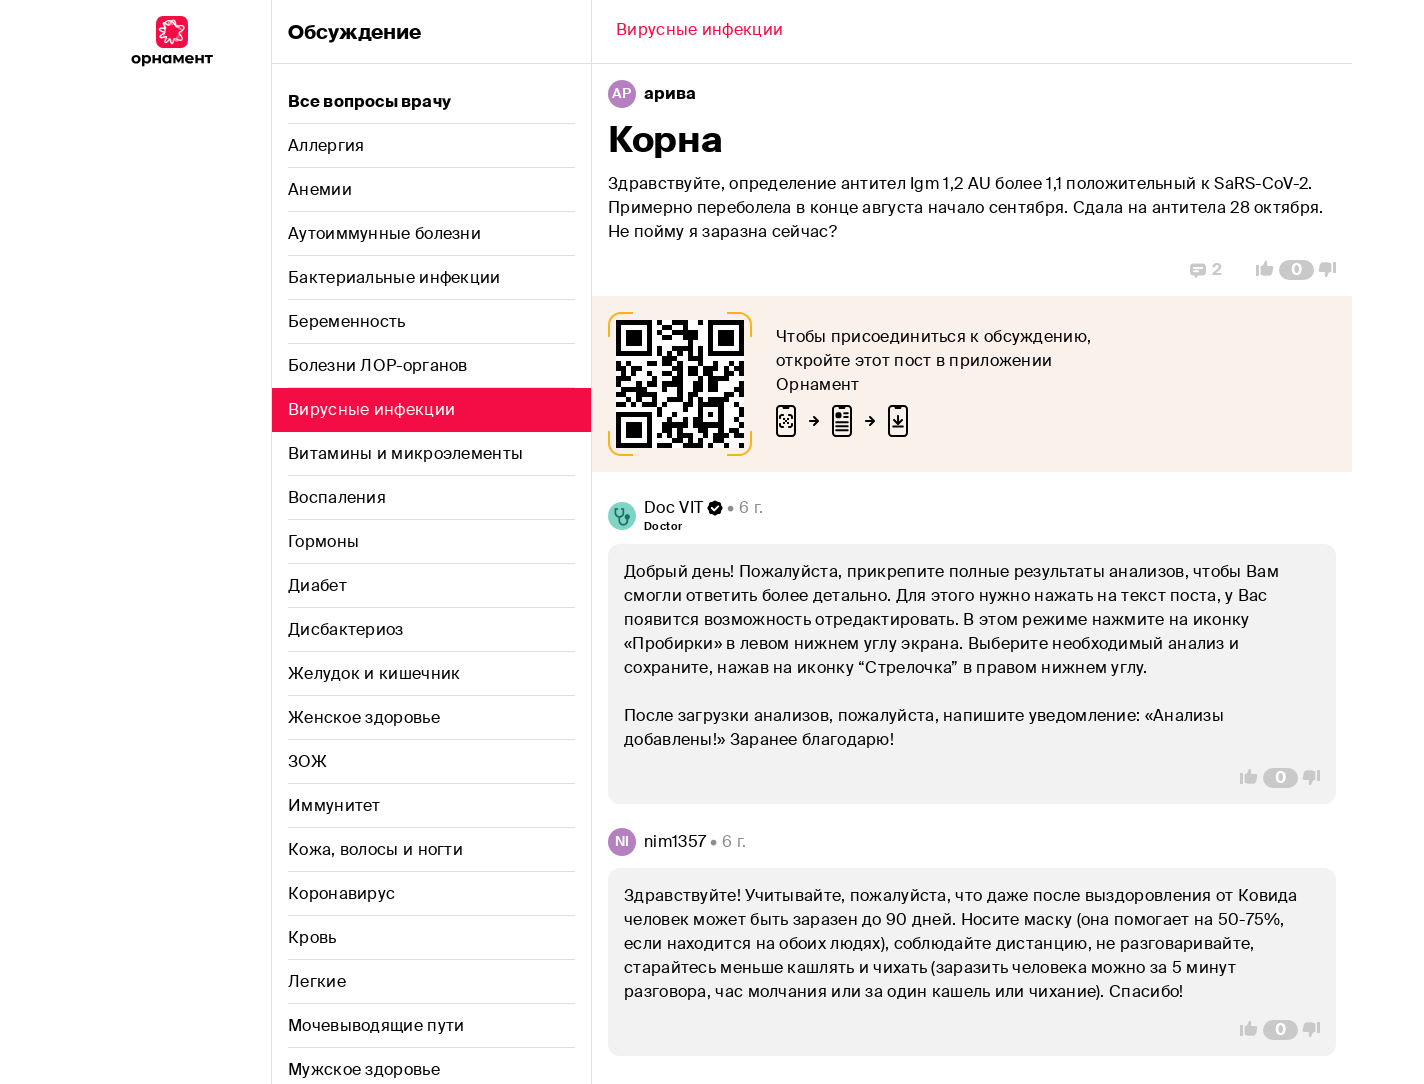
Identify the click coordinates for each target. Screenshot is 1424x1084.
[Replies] (1206, 270)
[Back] (699, 32)
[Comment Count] (1296, 270)
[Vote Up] (1259, 270)
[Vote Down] (1333, 270)
